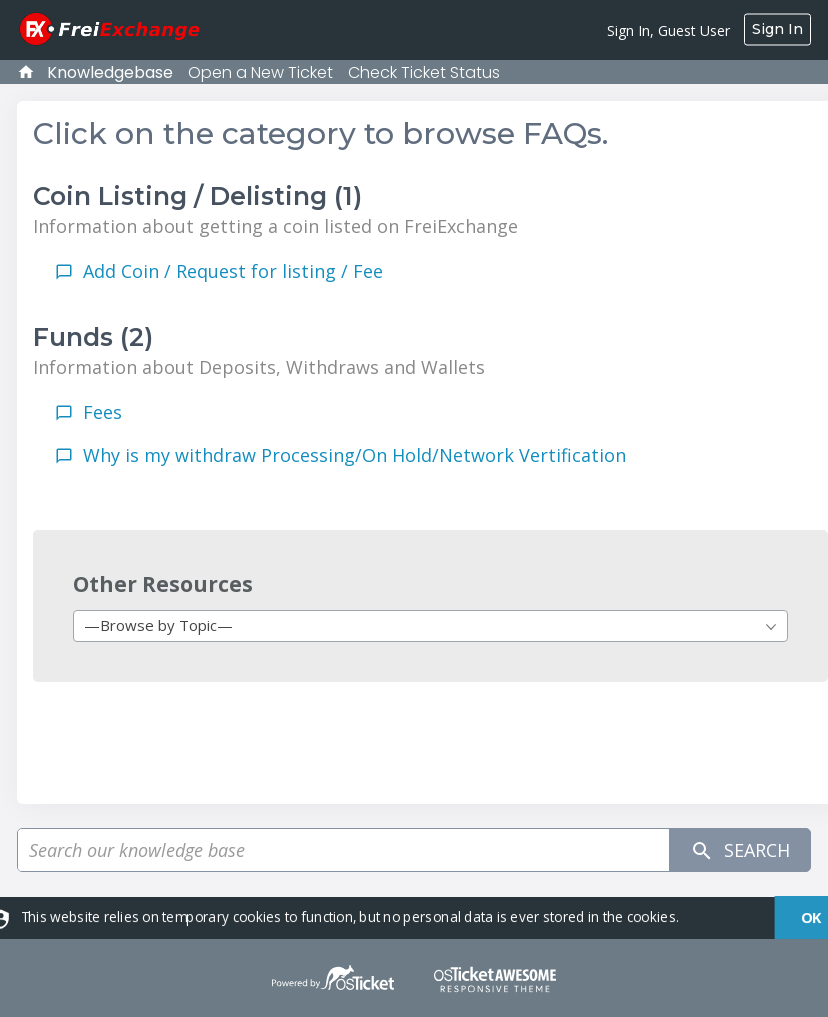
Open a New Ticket (260, 72)
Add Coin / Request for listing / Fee (233, 271)
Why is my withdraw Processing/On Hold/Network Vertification (354, 455)
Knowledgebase (110, 72)
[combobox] (430, 626)
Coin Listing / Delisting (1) (197, 196)
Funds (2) (93, 337)
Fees (102, 412)
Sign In (777, 29)
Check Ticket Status (424, 72)
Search (740, 850)
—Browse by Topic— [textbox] (158, 625)
